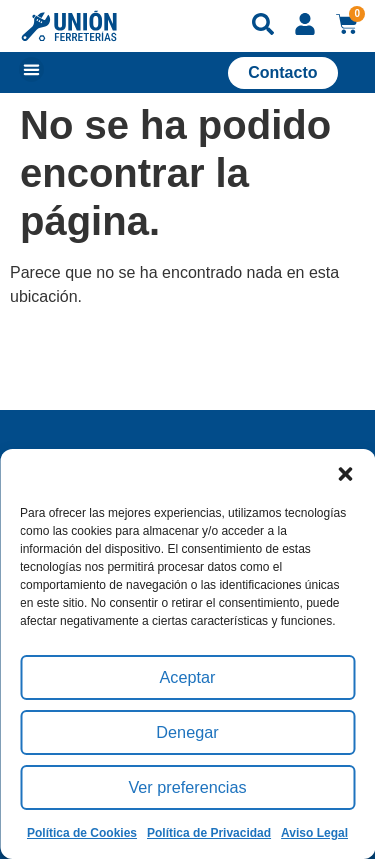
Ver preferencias (187, 787)
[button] (345, 474)
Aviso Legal (314, 833)
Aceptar (188, 677)
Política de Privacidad (209, 833)
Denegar (188, 732)
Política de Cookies (82, 833)
